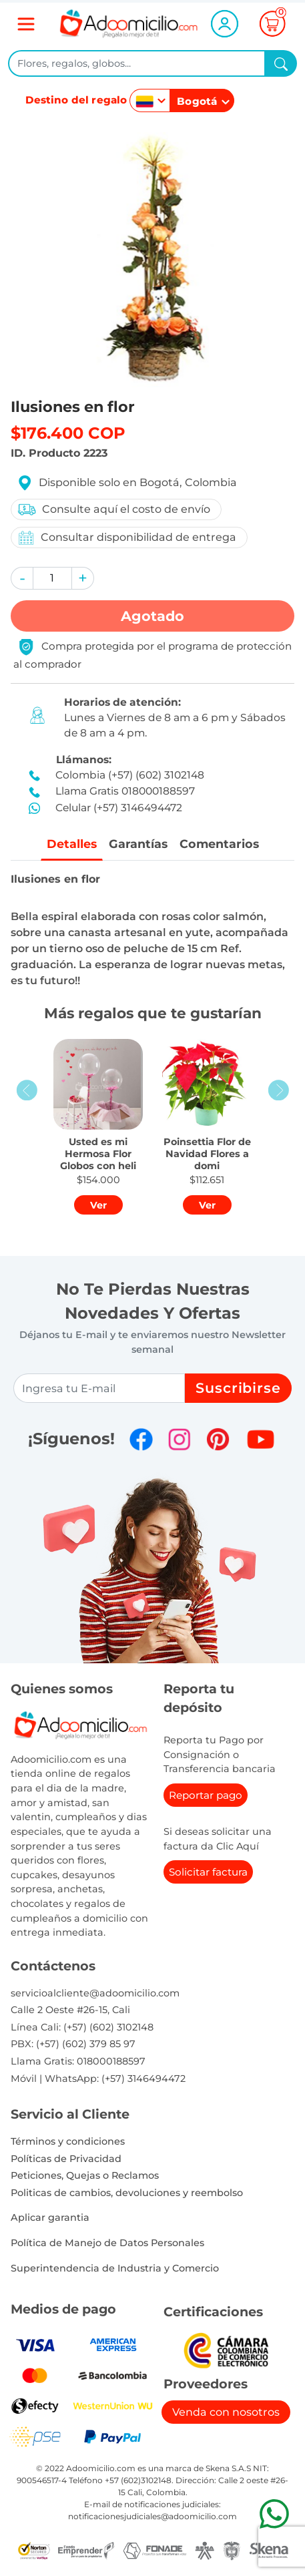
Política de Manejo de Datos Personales (107, 2243)
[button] (22, 578)
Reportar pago (205, 1795)
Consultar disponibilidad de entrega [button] (126, 537)
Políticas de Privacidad (66, 2159)
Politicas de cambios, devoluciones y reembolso (127, 2193)
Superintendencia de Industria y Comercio (115, 2268)
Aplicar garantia (50, 2217)
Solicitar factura (208, 1872)
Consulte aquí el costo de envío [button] (113, 509)
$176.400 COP (68, 433)
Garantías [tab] (138, 844)
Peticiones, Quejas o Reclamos (85, 2175)
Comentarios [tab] (219, 844)
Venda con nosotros (226, 2412)
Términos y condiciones (68, 2141)
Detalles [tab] (72, 844)
